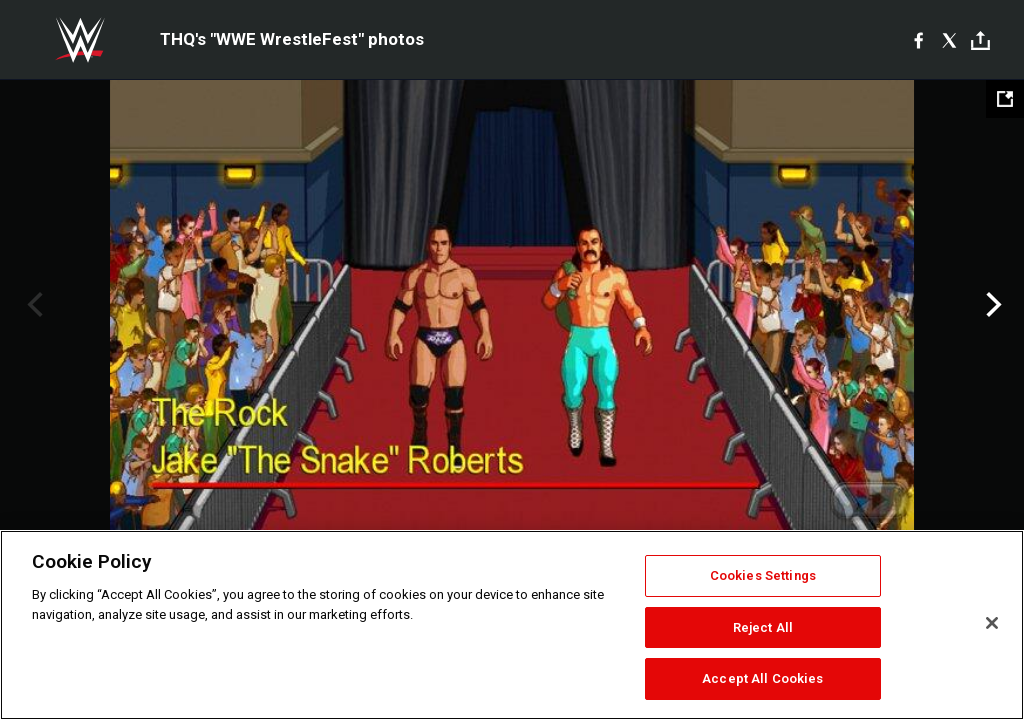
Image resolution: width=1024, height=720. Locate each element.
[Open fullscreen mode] (1005, 99)
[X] (949, 40)
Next (991, 305)
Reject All (763, 627)
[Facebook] (918, 40)
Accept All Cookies (762, 678)
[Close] (992, 623)
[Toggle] (980, 40)
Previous (32, 305)
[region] (512, 625)
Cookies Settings (763, 575)
